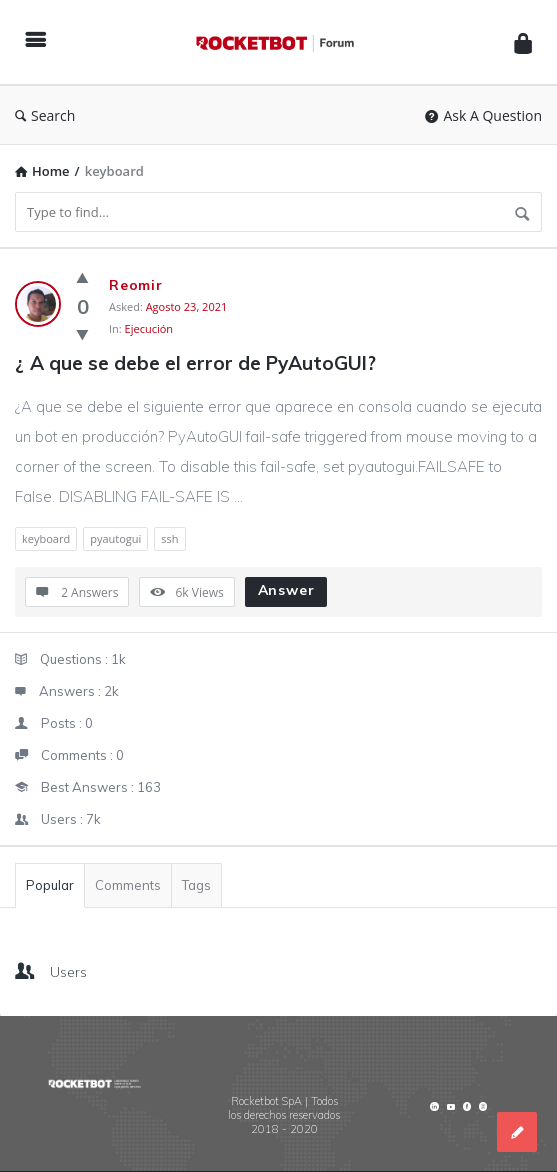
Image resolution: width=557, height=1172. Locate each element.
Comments (128, 885)
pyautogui (115, 538)
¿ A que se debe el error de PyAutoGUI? (195, 363)
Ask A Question (483, 115)
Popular (50, 885)
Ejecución (149, 328)
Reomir (136, 285)
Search (45, 115)
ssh (169, 538)
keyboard (46, 538)
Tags (196, 885)
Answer (286, 590)
